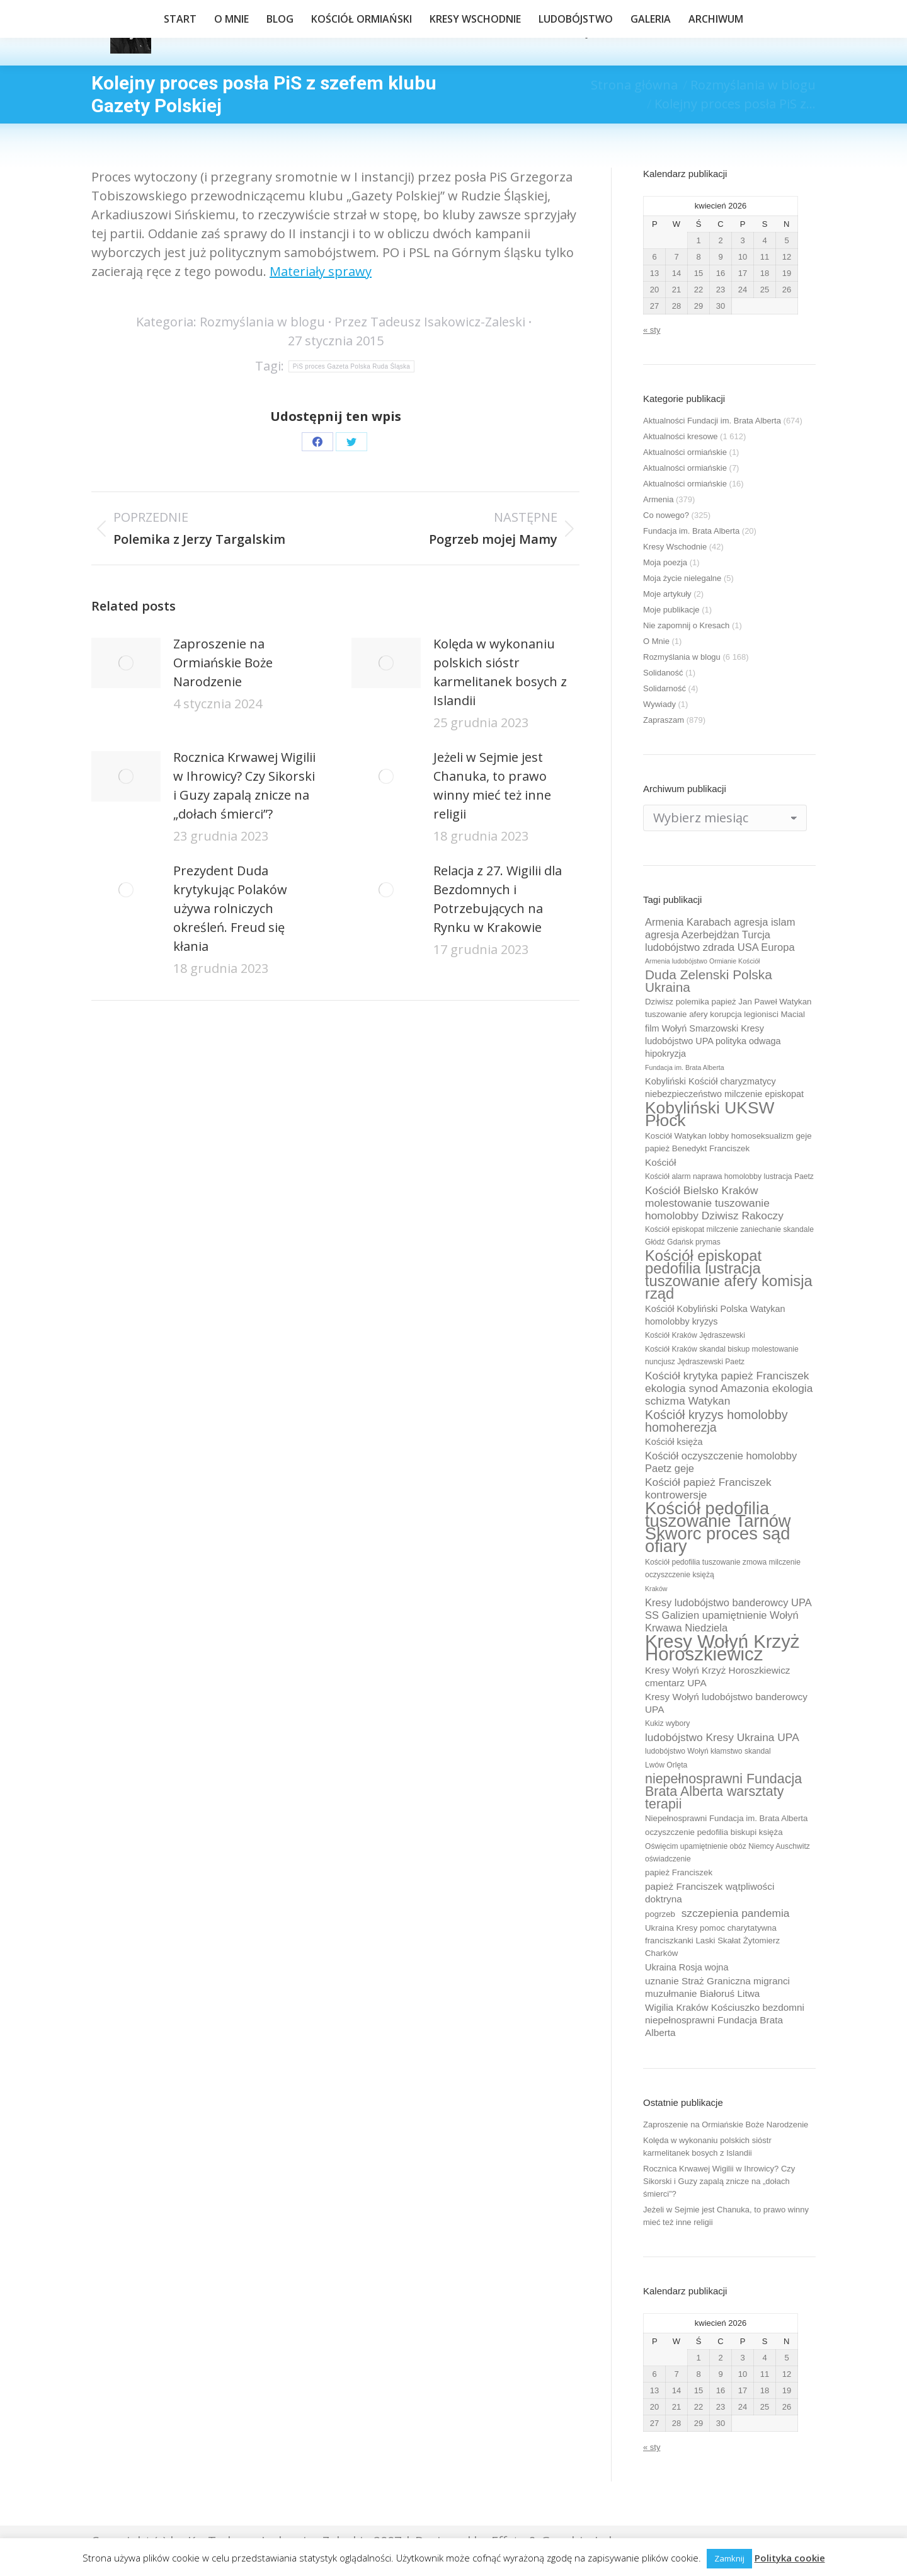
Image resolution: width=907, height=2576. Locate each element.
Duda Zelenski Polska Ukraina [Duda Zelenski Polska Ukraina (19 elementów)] (708, 981)
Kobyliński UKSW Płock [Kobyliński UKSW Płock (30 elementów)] (709, 1114)
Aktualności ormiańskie (685, 452)
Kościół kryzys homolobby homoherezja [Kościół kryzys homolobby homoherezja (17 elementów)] (716, 1421)
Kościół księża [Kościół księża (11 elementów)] (673, 1442)
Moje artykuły (667, 594)
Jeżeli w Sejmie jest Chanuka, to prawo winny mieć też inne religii (492, 785)
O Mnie (656, 641)
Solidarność (664, 688)
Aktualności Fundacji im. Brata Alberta (712, 420)
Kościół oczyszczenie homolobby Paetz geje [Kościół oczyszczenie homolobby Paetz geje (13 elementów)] (721, 1462)
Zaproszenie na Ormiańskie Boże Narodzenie (223, 662)
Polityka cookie (790, 2557)
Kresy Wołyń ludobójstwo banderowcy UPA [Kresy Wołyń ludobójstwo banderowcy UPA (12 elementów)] (726, 1703)
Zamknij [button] (729, 2558)
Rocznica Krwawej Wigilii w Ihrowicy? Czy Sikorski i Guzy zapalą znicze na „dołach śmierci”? (244, 785)
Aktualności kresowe (680, 436)
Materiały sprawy (321, 271)
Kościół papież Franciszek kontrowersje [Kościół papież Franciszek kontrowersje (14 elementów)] (708, 1488)
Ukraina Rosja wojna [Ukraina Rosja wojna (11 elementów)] (686, 1967)
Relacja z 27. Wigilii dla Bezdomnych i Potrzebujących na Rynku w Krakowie (497, 899)
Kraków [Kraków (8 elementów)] (656, 1588)
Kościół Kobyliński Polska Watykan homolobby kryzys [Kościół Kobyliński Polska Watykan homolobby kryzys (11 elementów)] (715, 1315)
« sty (651, 330)
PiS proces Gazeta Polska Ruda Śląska (351, 366)
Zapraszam (663, 720)
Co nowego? (666, 515)
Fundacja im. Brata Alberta (691, 531)
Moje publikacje (671, 609)
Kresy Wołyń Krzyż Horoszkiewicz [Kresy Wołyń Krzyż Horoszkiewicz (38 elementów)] (722, 1647)
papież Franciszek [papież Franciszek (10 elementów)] (678, 1872)
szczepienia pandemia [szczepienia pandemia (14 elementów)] (736, 1913)
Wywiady (659, 704)
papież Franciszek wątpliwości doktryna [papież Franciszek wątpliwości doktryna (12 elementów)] (709, 1892)
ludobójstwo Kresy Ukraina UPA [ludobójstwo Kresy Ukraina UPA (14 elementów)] (722, 1737)
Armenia (658, 499)
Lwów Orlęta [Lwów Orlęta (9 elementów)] (666, 1765)
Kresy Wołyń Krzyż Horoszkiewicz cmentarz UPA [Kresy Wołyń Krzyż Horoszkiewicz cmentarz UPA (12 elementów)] (717, 1676)
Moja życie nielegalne (682, 578)
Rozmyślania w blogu (262, 321)
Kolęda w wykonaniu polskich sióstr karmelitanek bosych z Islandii (500, 672)
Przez (429, 321)
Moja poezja (665, 562)
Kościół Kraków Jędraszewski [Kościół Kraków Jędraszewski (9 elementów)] (695, 1335)
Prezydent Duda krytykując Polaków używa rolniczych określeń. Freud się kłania (230, 908)
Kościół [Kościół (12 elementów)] (660, 1162)
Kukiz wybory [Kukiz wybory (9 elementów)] (667, 1723)
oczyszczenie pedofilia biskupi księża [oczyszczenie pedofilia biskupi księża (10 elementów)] (714, 1832)
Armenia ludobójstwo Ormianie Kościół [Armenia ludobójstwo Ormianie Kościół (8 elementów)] (702, 961)
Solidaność (663, 672)
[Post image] (126, 663)
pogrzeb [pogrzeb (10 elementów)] (660, 1914)
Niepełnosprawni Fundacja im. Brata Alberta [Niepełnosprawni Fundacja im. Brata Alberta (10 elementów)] (726, 1818)
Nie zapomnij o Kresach (686, 625)
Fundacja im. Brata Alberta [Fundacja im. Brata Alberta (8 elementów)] (684, 1067)
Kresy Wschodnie (675, 546)
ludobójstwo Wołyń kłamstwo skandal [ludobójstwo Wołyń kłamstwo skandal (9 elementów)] (708, 1751)
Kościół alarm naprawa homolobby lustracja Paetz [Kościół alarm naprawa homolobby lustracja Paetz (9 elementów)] (729, 1176)
